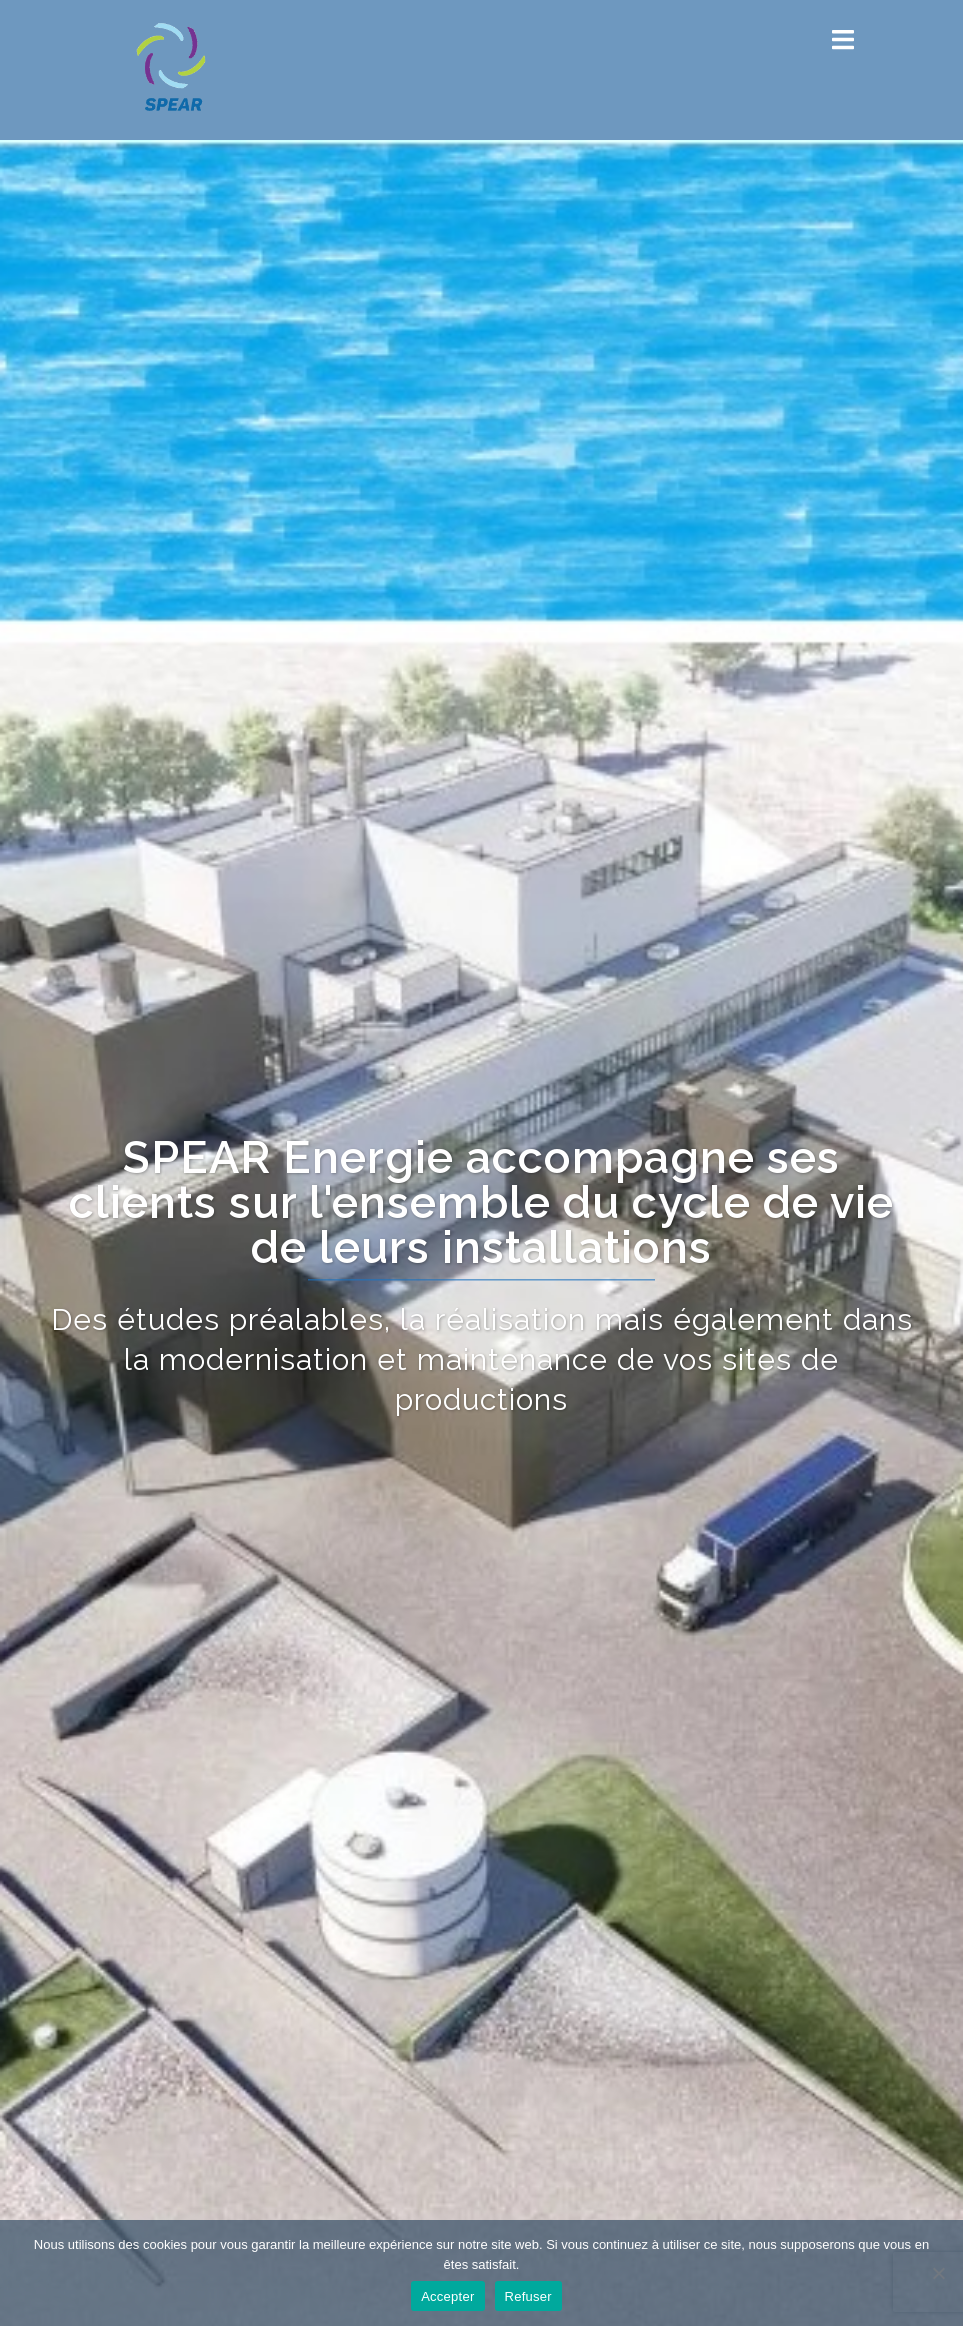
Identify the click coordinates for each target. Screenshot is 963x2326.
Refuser (528, 2296)
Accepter (447, 2296)
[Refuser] (938, 2273)
